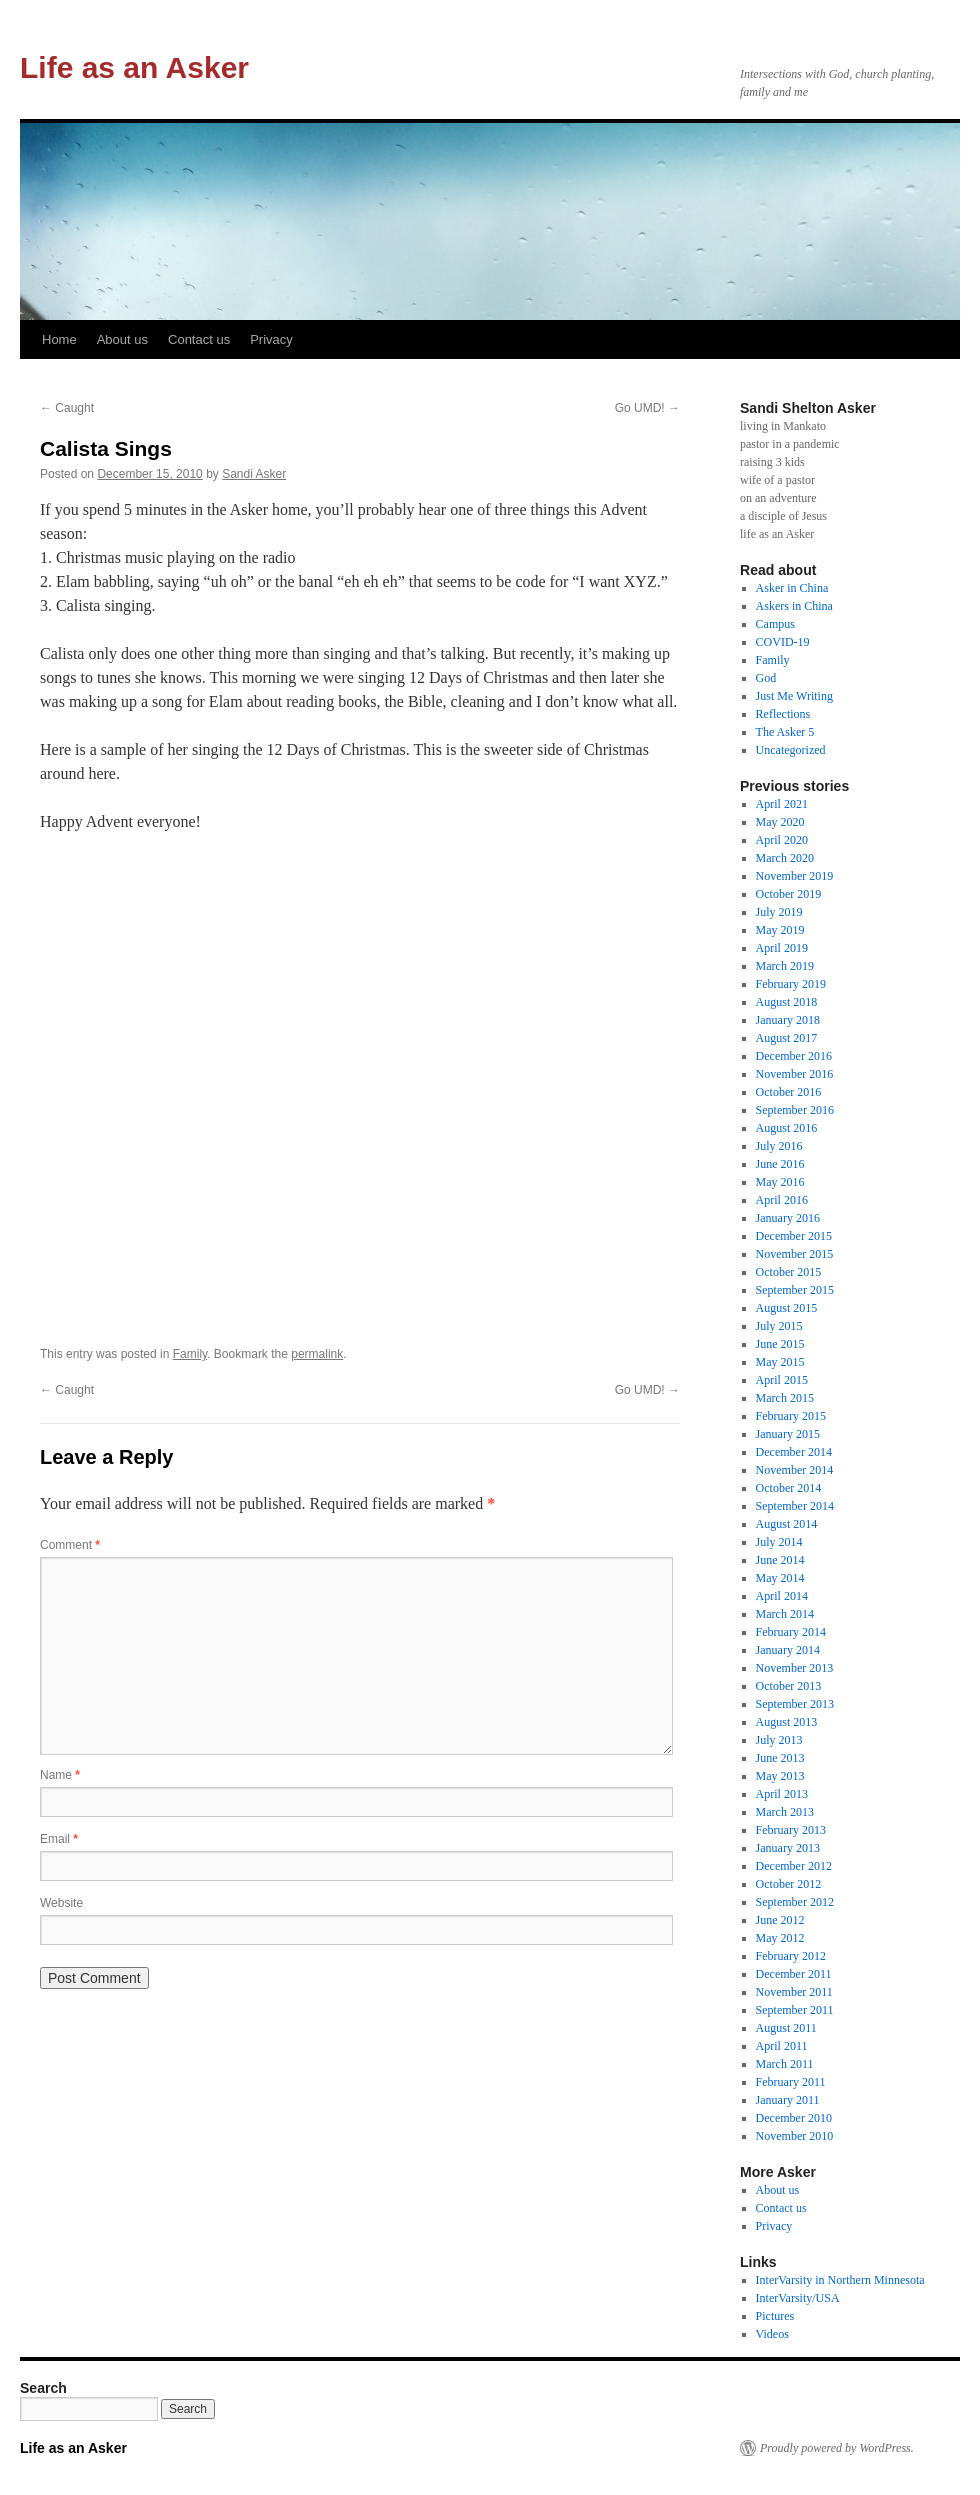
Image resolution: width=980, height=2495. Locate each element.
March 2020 (785, 858)
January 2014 (788, 1650)
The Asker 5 (785, 732)
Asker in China (792, 588)
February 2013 (791, 1830)
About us (122, 339)
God (766, 678)
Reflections (783, 714)
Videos (772, 2334)
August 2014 (787, 1524)
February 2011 (791, 2082)
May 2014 (780, 1578)
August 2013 (787, 1722)
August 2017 (787, 1038)
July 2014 (779, 1542)
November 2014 (795, 1470)
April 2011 (782, 2046)
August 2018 (787, 1002)
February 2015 (791, 1416)
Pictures (775, 2316)
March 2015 (785, 1398)
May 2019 (780, 930)
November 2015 (795, 1254)
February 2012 (791, 1956)
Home (59, 339)
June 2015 (780, 1344)
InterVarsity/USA (798, 2298)
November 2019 (795, 876)
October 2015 (789, 1272)
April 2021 (782, 804)
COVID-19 (783, 642)
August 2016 (787, 1128)
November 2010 (795, 2136)
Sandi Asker (254, 474)
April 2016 (782, 1200)
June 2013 (780, 1758)
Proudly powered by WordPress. (837, 2448)
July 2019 (779, 912)
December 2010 (794, 2118)
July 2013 (779, 1740)
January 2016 (788, 1218)
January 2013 (788, 1848)
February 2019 (791, 984)
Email (59, 1839)
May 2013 (780, 1776)
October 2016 (789, 1092)
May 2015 (780, 1362)
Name (60, 1775)
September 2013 (795, 1704)
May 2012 (780, 1938)
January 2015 (788, 1434)
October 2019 (789, 894)
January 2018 (788, 1020)
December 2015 (794, 1236)
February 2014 (791, 1632)
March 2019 (785, 966)
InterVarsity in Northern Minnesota (840, 2280)
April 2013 (782, 1794)
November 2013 (795, 1668)
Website (61, 1903)
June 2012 (780, 1920)
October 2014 (789, 1488)
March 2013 (785, 1812)
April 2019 (782, 948)
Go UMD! (647, 408)
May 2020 (780, 822)
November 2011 (794, 1992)
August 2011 (786, 2028)
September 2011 (795, 2010)
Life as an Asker (134, 67)
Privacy (271, 339)
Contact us (199, 339)
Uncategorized (791, 750)
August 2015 (787, 1308)
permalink (317, 1354)
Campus (775, 624)
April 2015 (782, 1380)
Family (190, 1354)
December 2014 (794, 1452)
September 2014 (795, 1506)
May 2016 (780, 1182)
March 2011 (785, 2064)
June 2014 (780, 1560)
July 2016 (779, 1146)
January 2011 (788, 2100)
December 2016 (794, 1056)
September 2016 (795, 1110)
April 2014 (782, 1596)
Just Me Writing (794, 696)
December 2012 (794, 1866)
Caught (67, 408)
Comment (70, 1545)
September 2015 (795, 1290)
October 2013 (789, 1686)
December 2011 (794, 1974)
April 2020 (782, 840)
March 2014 (785, 1614)
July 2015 (779, 1326)
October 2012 (789, 1884)
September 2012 (795, 1902)
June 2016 (780, 1164)
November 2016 (795, 1074)
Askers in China (794, 606)
